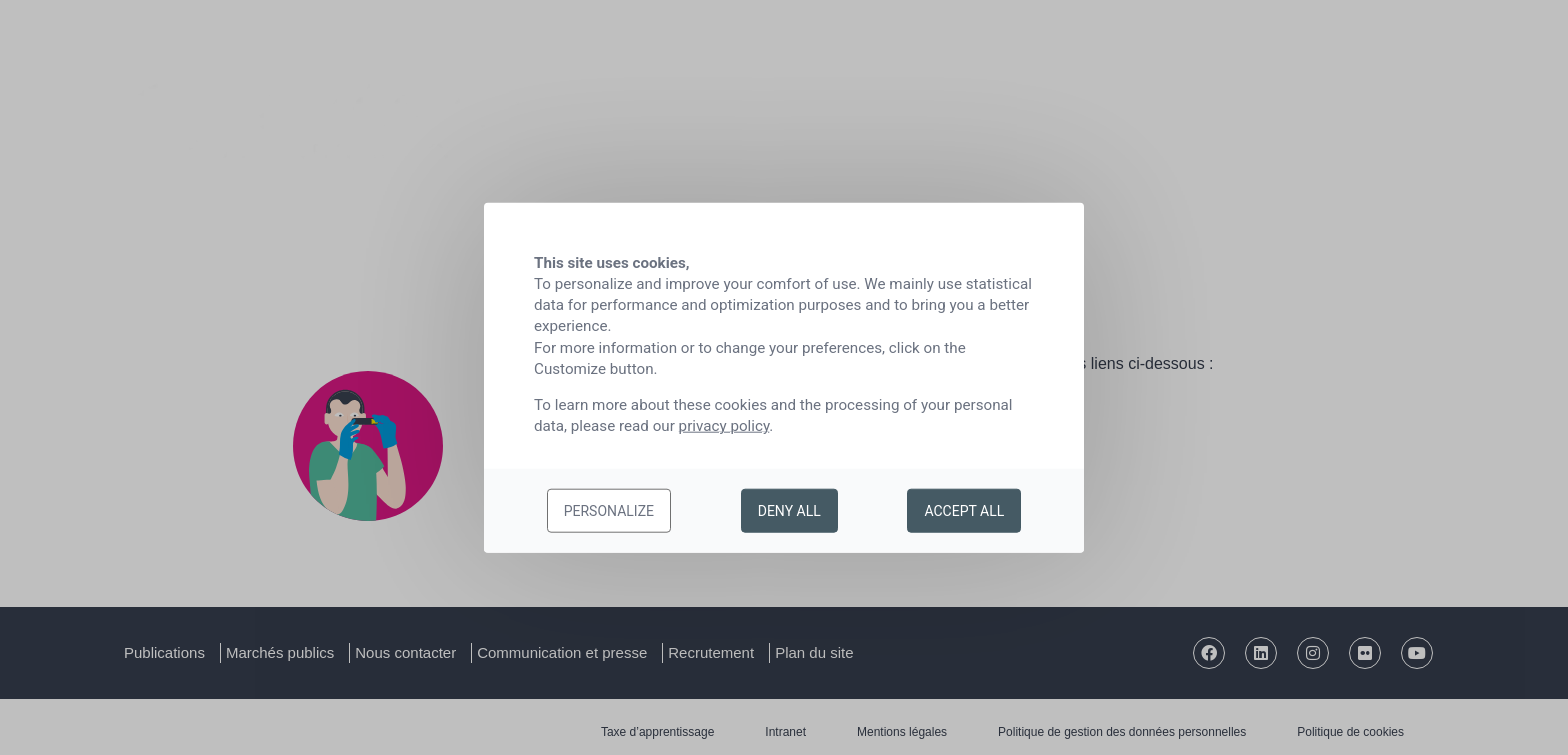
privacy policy (724, 426)
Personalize (609, 511)
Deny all (789, 511)
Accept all (964, 511)
